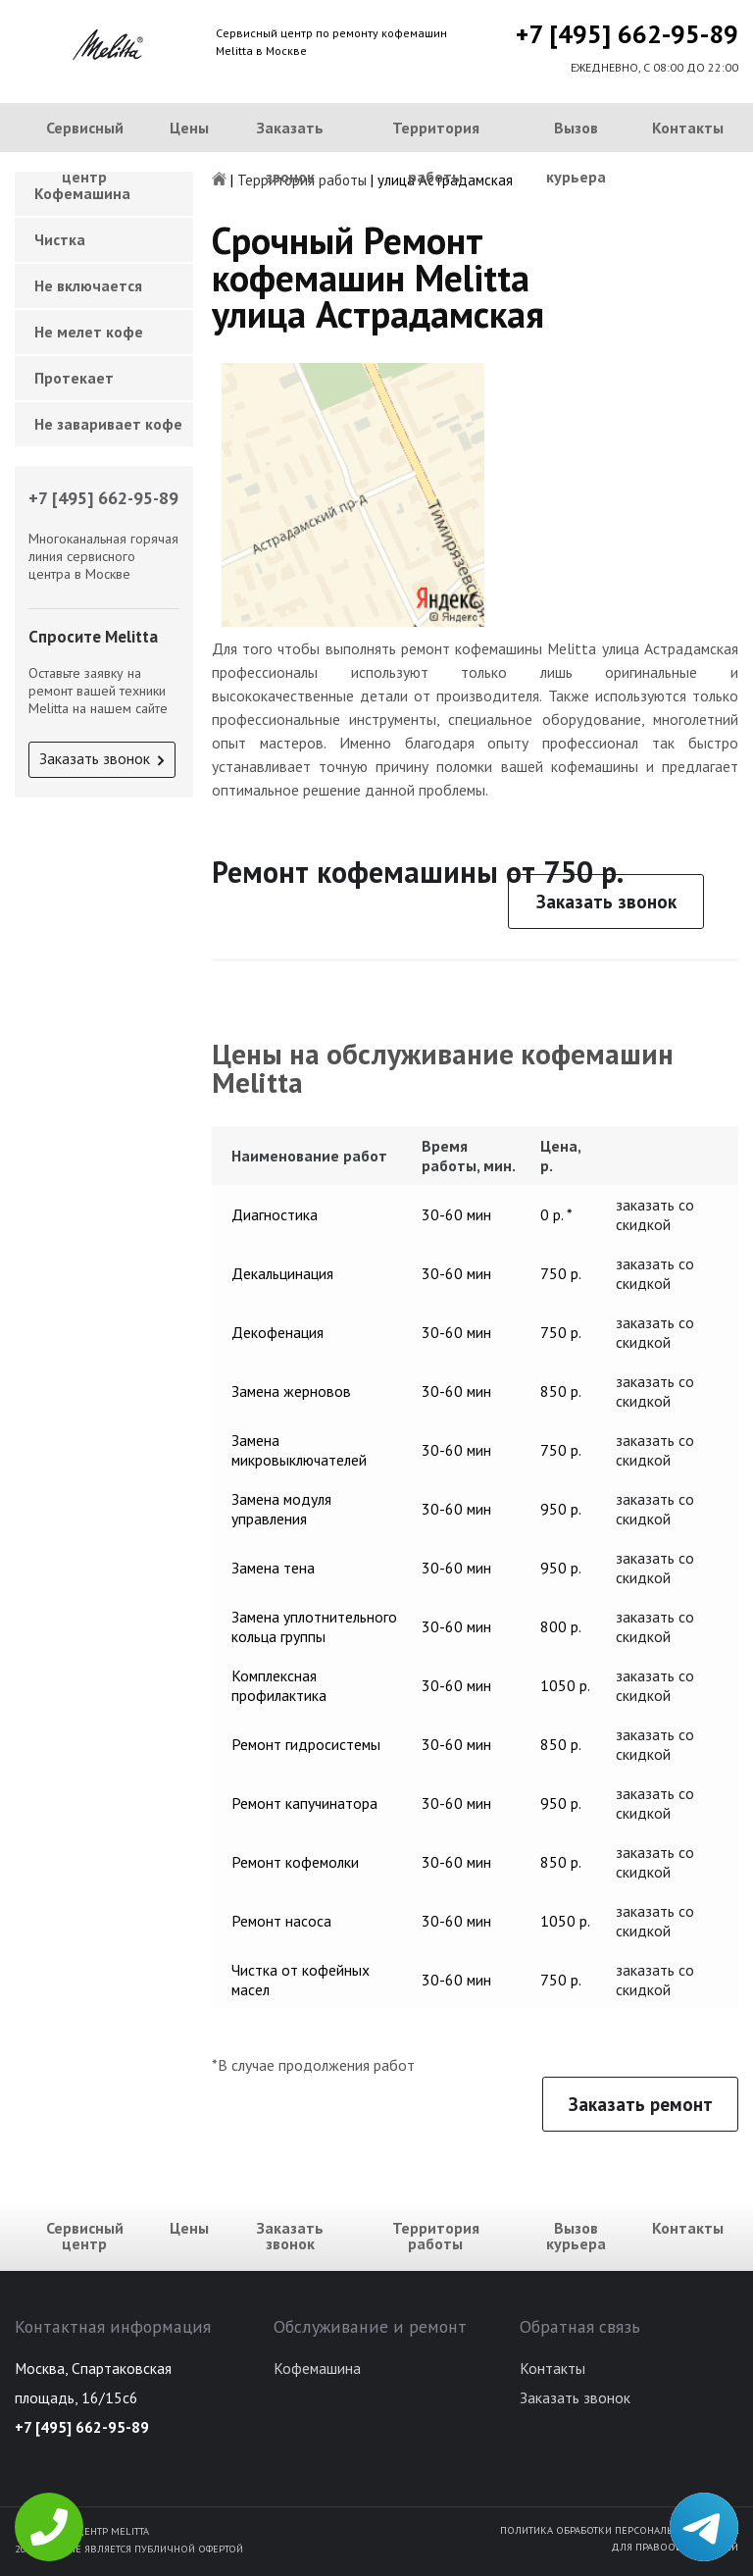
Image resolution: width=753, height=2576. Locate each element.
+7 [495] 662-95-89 (627, 34)
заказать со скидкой (655, 1214)
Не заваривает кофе (108, 424)
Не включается (88, 285)
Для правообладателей (674, 2546)
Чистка (59, 239)
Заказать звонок (290, 152)
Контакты (688, 127)
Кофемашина (317, 2368)
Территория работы (435, 152)
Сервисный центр (85, 152)
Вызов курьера (576, 152)
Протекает (74, 377)
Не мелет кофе (88, 331)
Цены (189, 127)
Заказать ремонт (641, 2104)
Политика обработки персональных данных (619, 2530)
